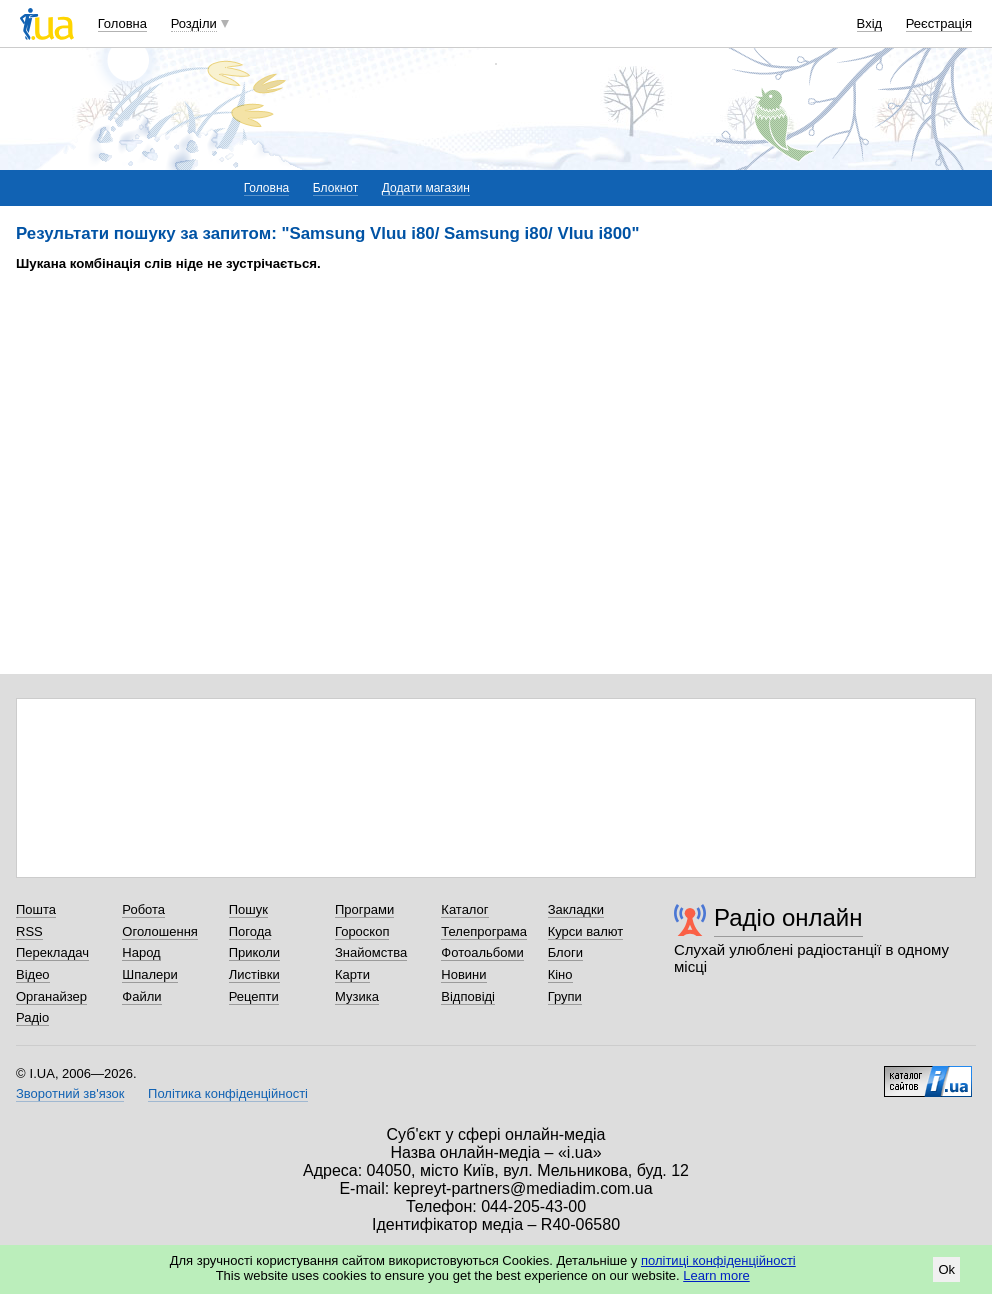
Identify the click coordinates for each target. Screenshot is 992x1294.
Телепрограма (484, 931)
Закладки (576, 909)
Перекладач (52, 952)
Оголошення (160, 931)
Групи (565, 996)
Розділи (194, 23)
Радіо (32, 1017)
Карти (352, 974)
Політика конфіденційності (228, 1093)
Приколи (254, 952)
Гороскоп (362, 931)
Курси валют (586, 931)
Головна (122, 23)
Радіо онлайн (788, 917)
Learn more (716, 1275)
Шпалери (150, 974)
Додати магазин (426, 188)
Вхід (870, 23)
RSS (29, 931)
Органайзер (51, 996)
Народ (141, 952)
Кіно (560, 974)
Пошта (36, 909)
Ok (946, 1269)
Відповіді (468, 996)
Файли (141, 996)
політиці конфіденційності (718, 1260)
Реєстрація (939, 23)
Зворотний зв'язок (70, 1093)
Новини (463, 974)
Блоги (565, 952)
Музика (357, 996)
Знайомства (371, 952)
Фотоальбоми (482, 952)
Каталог (464, 909)
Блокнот (335, 188)
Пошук (248, 909)
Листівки (254, 974)
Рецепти (254, 996)
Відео (33, 974)
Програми (364, 909)
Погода (250, 931)
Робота (143, 909)
